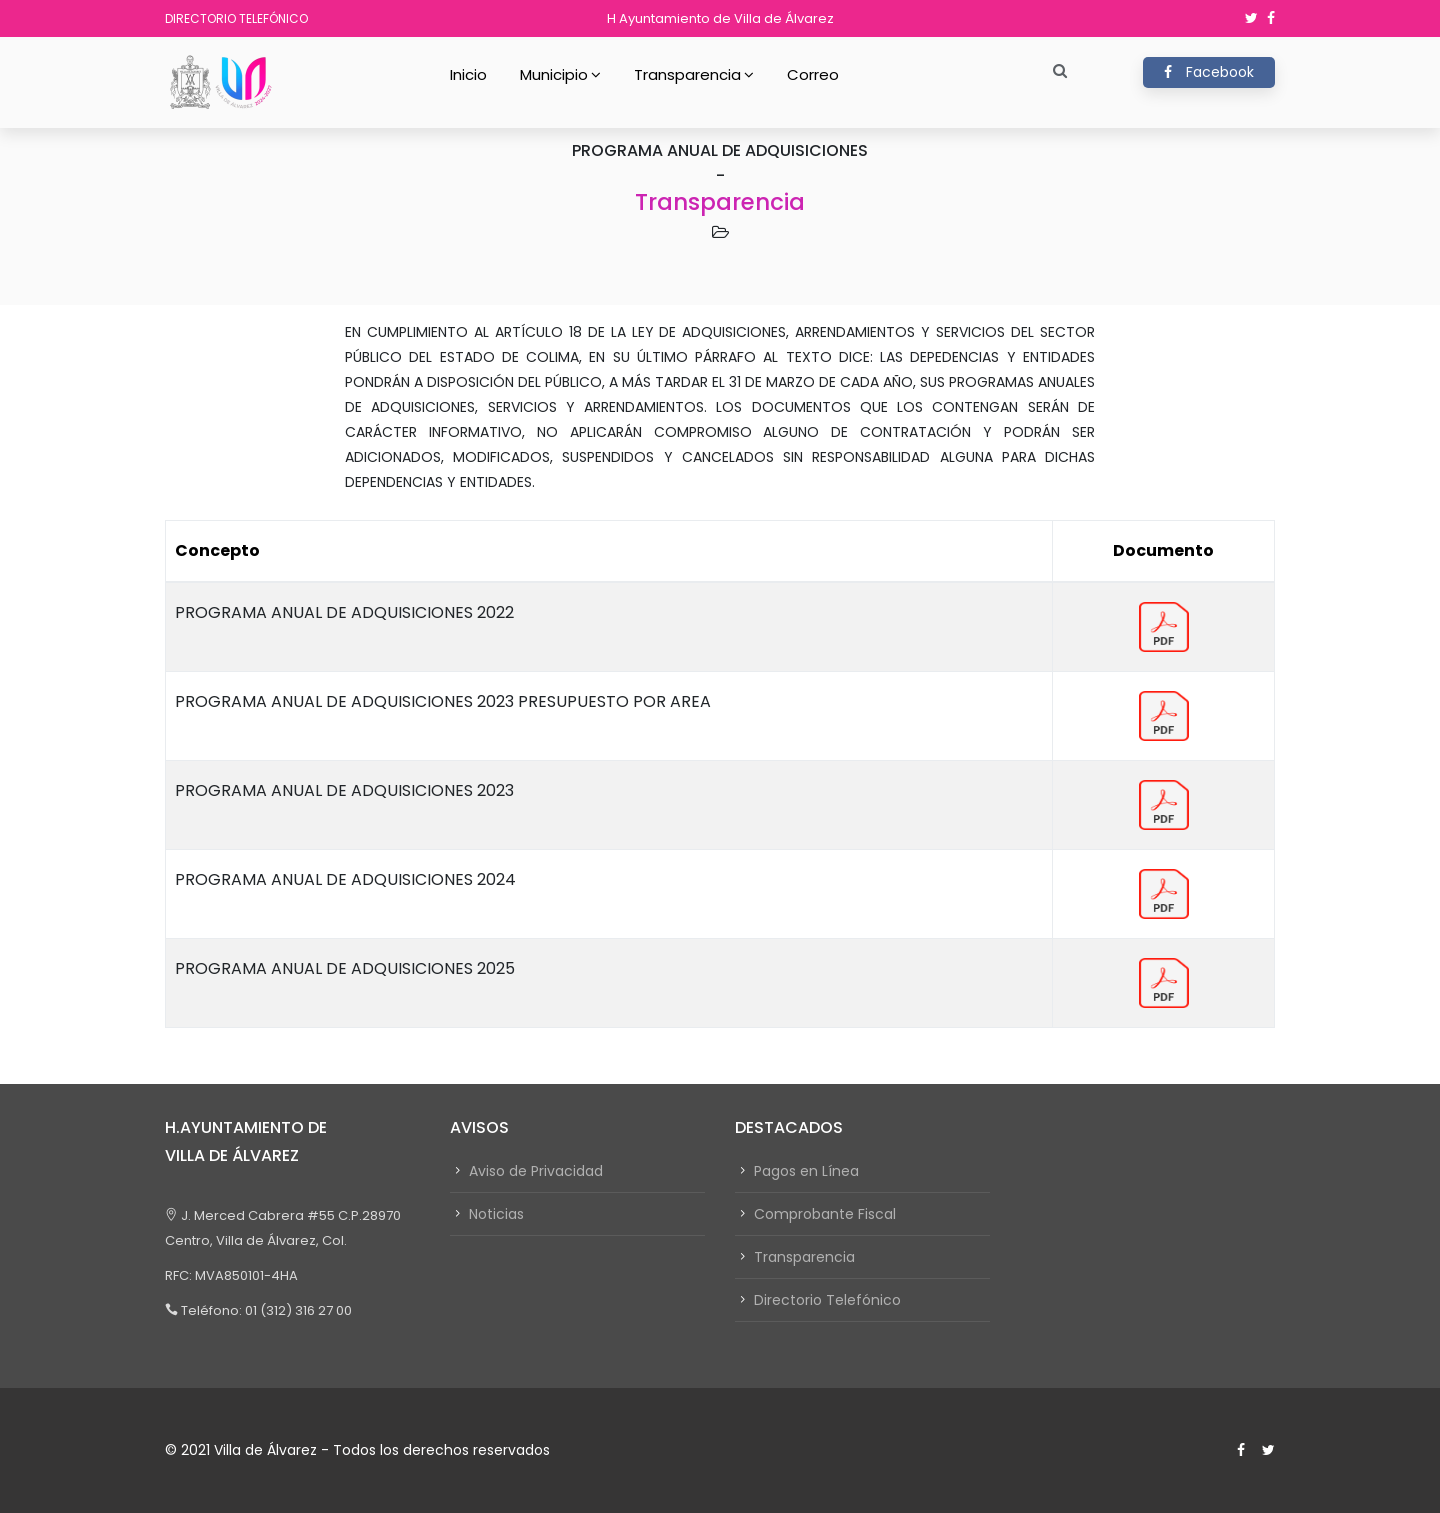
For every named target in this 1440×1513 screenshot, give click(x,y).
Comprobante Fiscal (825, 1214)
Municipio (554, 74)
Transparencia (687, 74)
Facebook (1209, 72)
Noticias (496, 1214)
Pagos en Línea (806, 1171)
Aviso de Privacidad (536, 1171)
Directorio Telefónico (236, 18)
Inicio (468, 74)
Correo (813, 74)
